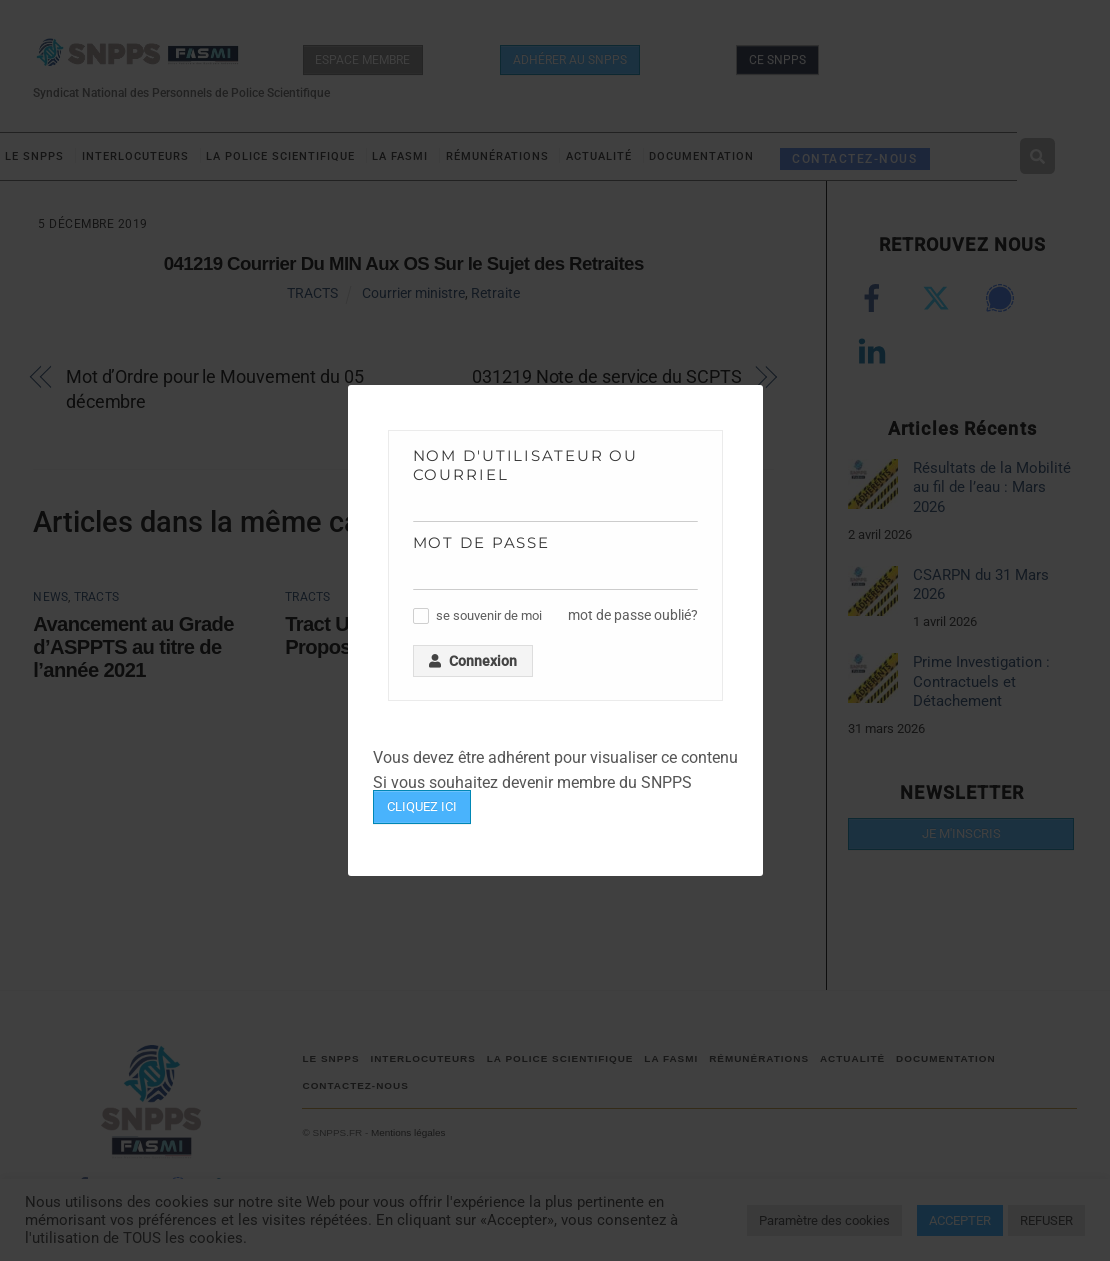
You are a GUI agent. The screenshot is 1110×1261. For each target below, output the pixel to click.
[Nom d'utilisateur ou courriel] (555, 506)
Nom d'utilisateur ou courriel (526, 465)
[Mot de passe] (555, 574)
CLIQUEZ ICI (422, 806)
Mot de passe (482, 542)
